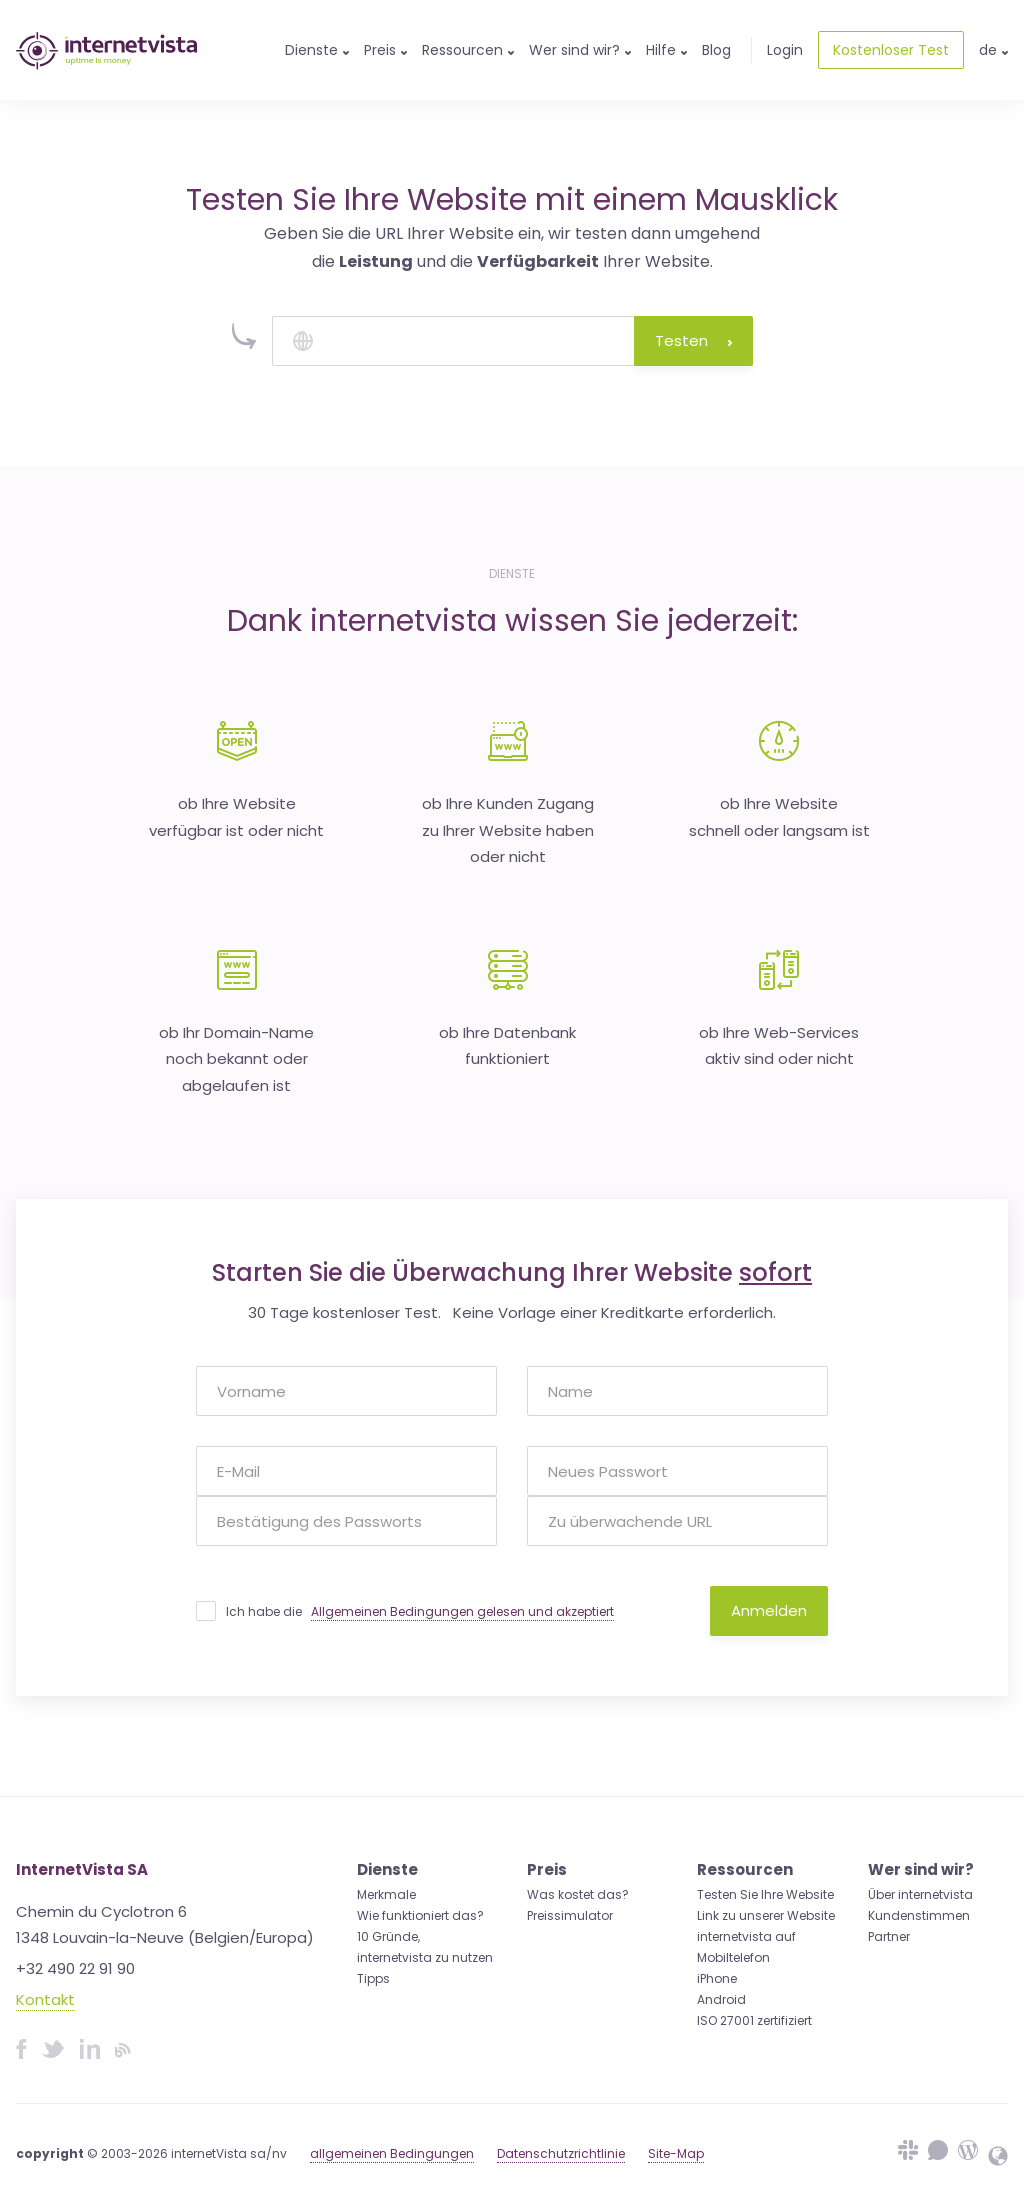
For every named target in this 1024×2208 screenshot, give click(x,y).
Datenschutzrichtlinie (561, 2153)
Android (721, 1999)
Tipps (373, 1978)
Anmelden (769, 1610)
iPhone (717, 1978)
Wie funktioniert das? (420, 1915)
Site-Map (676, 2153)
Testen (693, 340)
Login (785, 50)
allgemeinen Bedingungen (392, 2153)
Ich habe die (420, 1612)
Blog (716, 50)
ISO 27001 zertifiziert (754, 2020)
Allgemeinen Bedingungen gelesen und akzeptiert (462, 1611)
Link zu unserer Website (766, 1915)
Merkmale (386, 1894)
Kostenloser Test (891, 50)
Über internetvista (920, 1894)
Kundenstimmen (919, 1915)
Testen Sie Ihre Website (765, 1894)
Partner (889, 1936)
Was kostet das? (578, 1894)
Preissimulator (570, 1915)
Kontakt (45, 1999)
